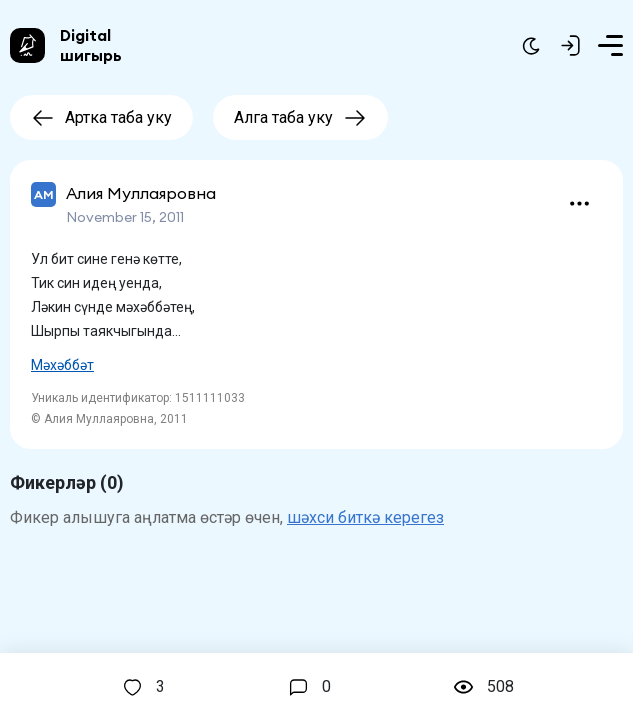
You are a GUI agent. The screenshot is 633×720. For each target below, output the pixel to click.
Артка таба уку (101, 117)
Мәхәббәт (62, 365)
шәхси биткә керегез (365, 517)
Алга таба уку (300, 117)
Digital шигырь (91, 45)
